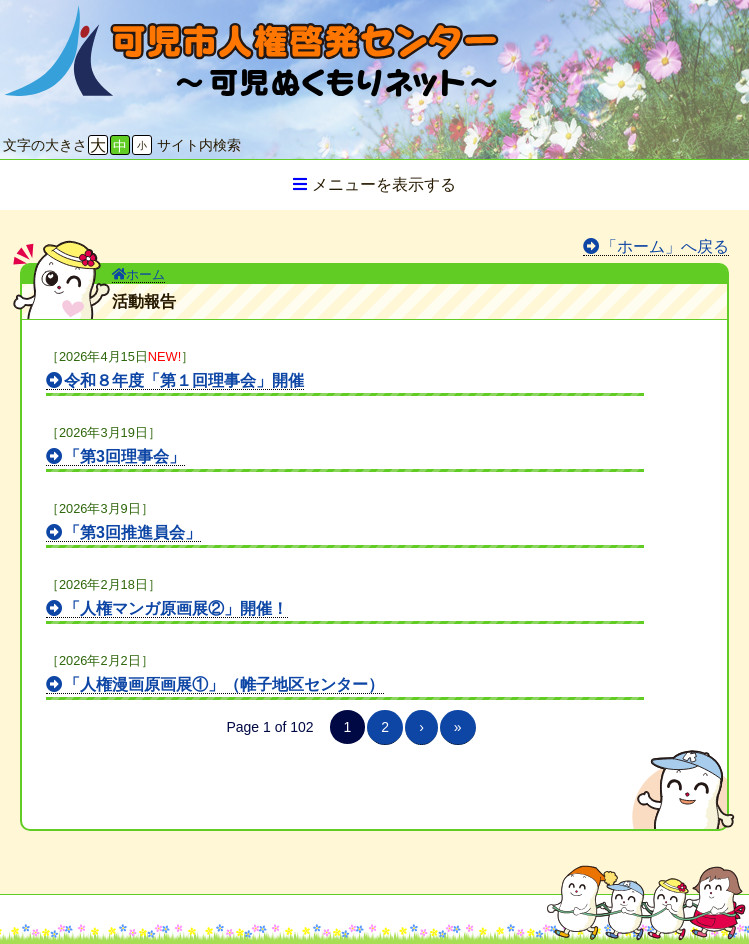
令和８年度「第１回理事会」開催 (184, 380)
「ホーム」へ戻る (665, 246)
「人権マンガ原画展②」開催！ (176, 608)
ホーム (138, 274)
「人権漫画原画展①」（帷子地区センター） (224, 684)
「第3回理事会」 (124, 456)
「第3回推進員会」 (132, 532)
